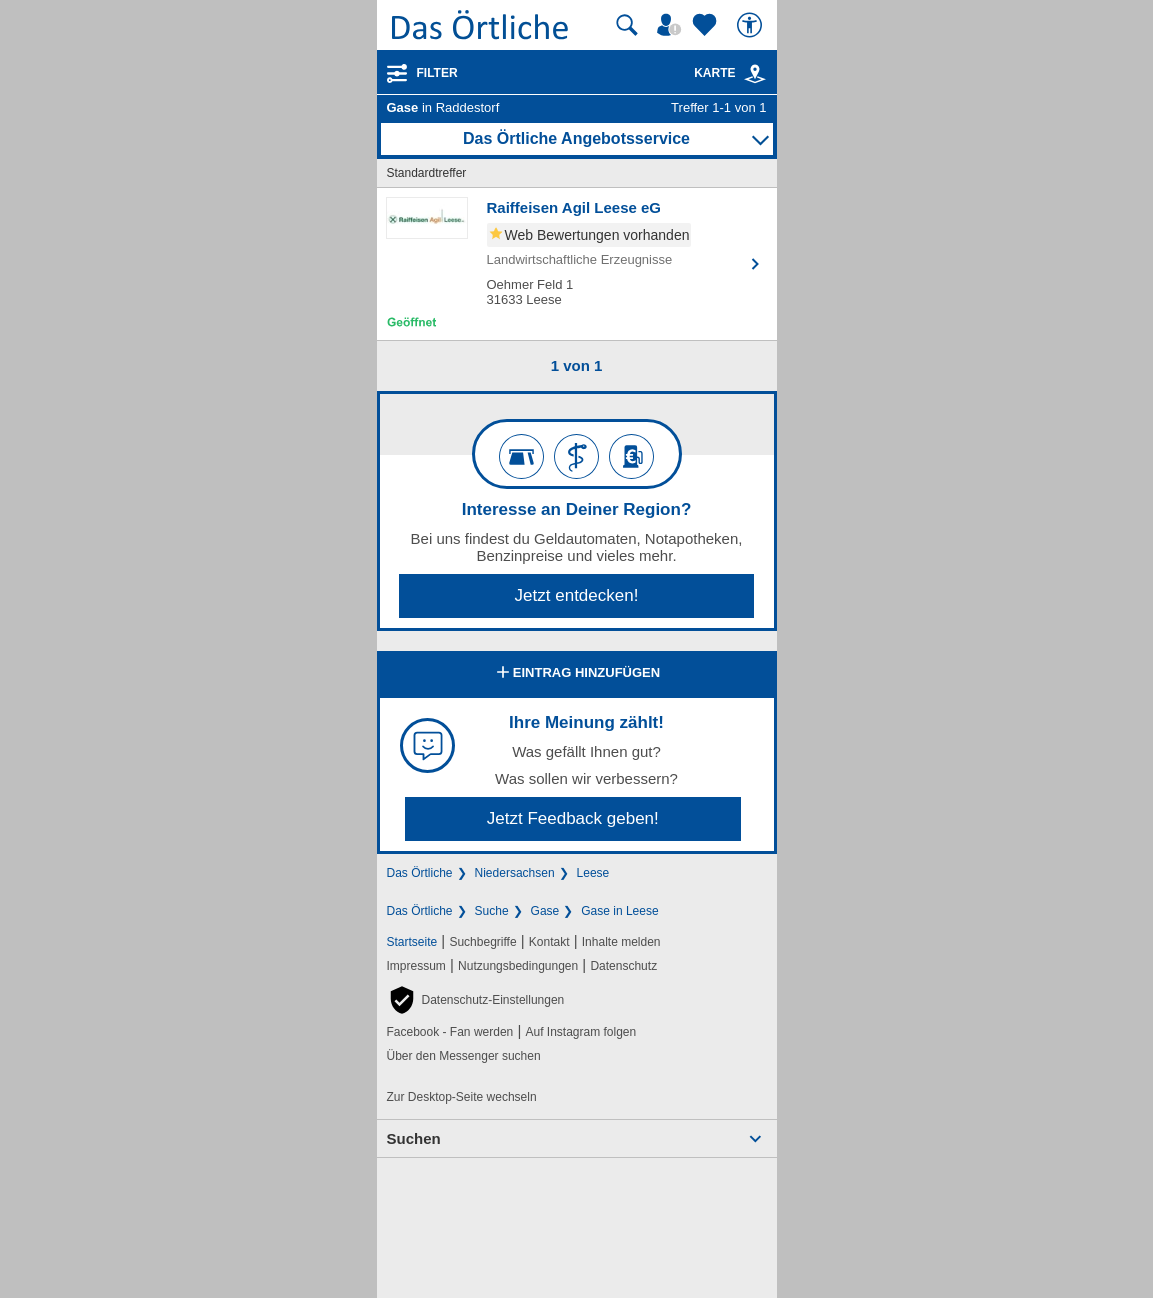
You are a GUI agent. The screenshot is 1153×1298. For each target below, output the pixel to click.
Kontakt (549, 942)
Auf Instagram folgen (580, 1032)
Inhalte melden (621, 942)
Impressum (416, 966)
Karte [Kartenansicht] (730, 73)
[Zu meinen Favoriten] (707, 25)
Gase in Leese (619, 911)
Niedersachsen (515, 873)
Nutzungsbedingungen (518, 966)
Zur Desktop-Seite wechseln (462, 1097)
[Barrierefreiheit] (752, 25)
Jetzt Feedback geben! (573, 818)
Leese (593, 873)
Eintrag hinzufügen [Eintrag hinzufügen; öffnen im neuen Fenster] (576, 674)
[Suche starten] (627, 25)
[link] (755, 74)
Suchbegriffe (482, 942)
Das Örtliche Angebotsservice (576, 138)
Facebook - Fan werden (450, 1032)
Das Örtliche (420, 873)
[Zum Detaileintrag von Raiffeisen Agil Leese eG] (577, 264)
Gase (545, 911)
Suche (492, 911)
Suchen (414, 1138)
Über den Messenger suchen (464, 1056)
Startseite (412, 942)
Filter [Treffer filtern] (437, 73)
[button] (476, 1000)
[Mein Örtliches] (672, 25)
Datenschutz (623, 966)
